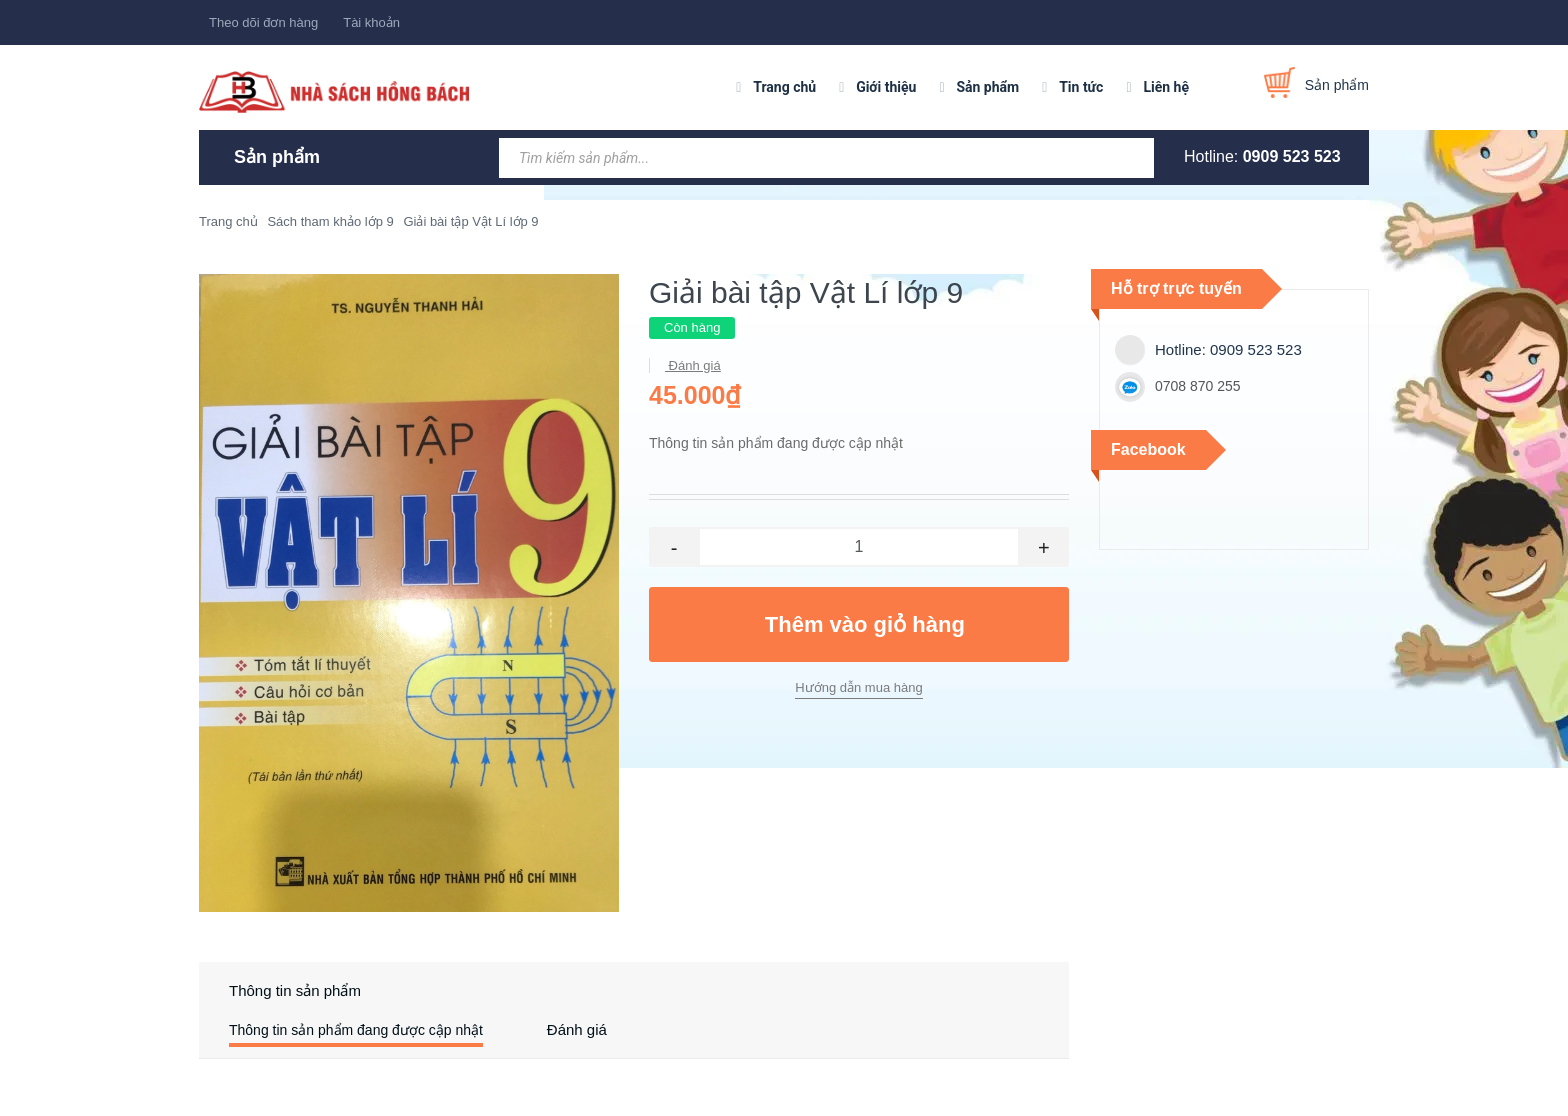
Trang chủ (784, 87)
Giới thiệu (886, 87)
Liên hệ (1166, 87)
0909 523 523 (1292, 156)
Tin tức (1081, 87)
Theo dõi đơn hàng (263, 22)
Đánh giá (693, 365)
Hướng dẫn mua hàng (858, 687)
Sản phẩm (987, 87)
